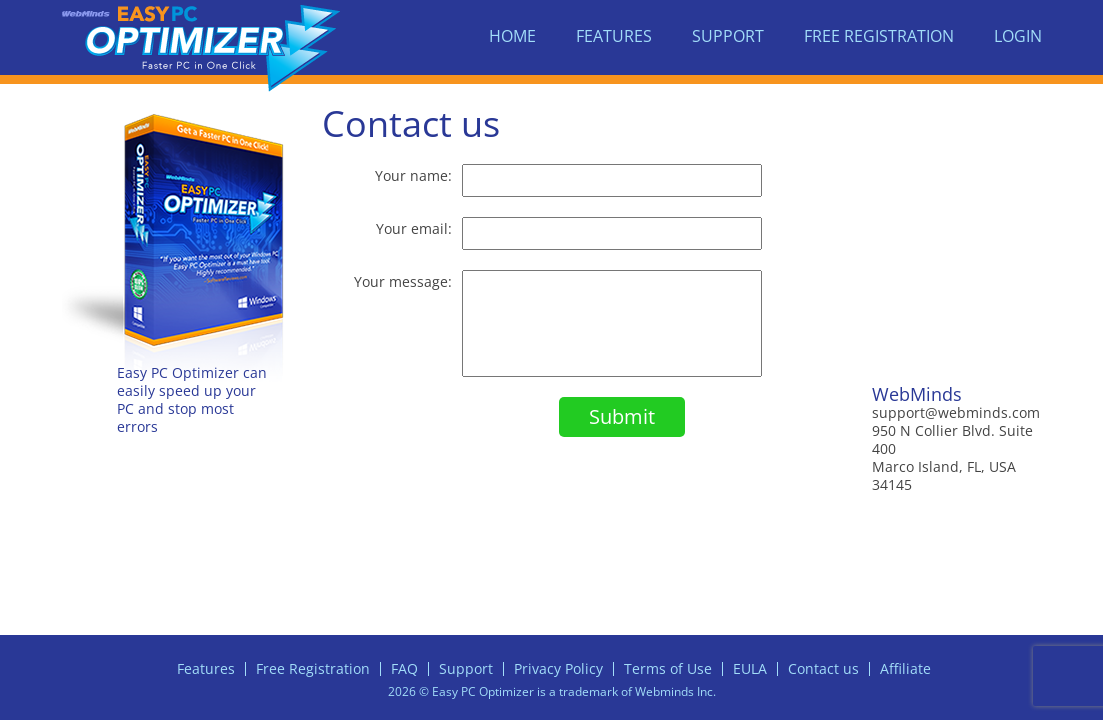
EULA (750, 668)
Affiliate (905, 668)
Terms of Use (668, 668)
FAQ (404, 668)
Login (1018, 36)
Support (728, 36)
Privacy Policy (558, 668)
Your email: (414, 228)
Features (614, 36)
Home (512, 36)
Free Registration (879, 36)
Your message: (403, 281)
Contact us (823, 668)
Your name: (413, 175)
